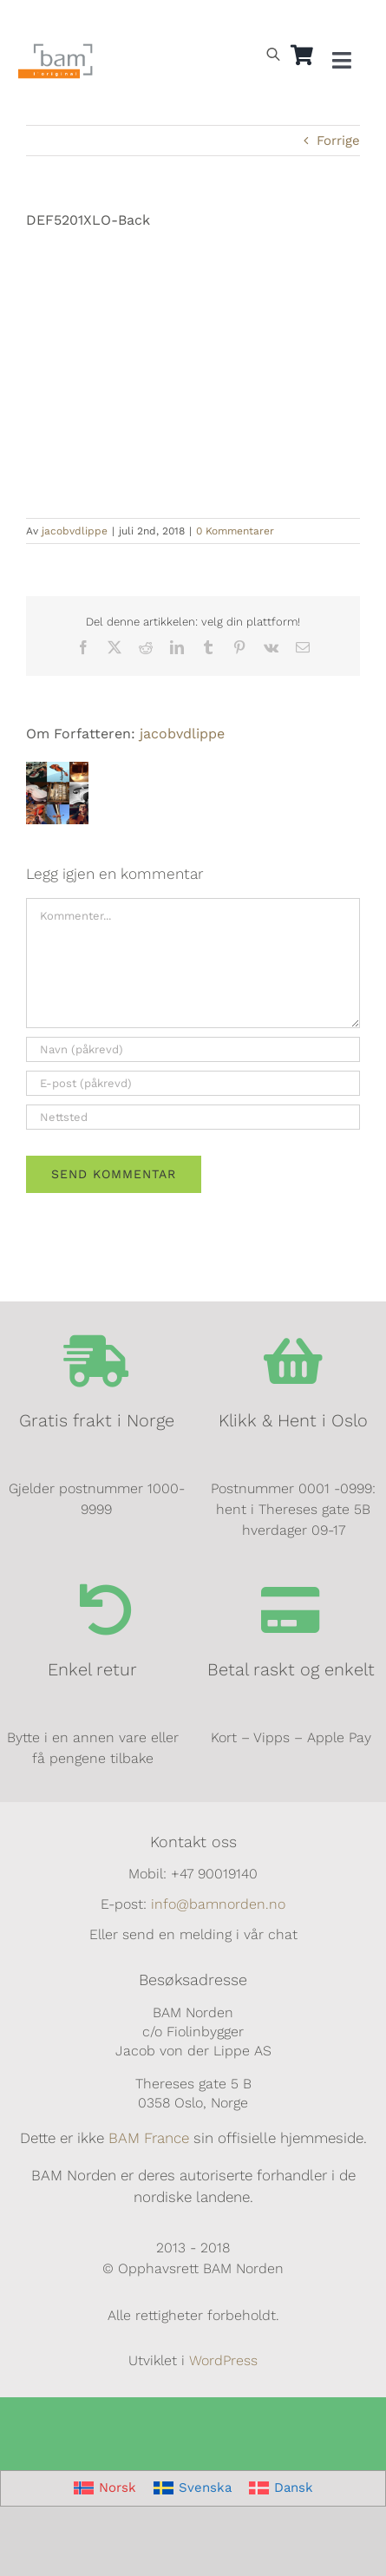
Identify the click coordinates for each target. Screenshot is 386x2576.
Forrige (338, 140)
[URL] (193, 1117)
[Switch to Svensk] (59, 23)
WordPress (223, 2360)
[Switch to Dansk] (99, 23)
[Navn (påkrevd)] (193, 1049)
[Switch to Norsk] (105, 2489)
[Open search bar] (273, 54)
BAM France (148, 2138)
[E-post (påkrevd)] (193, 1083)
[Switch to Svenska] (192, 2489)
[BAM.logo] (55, 49)
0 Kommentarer (235, 531)
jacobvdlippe (75, 531)
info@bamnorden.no (218, 1904)
